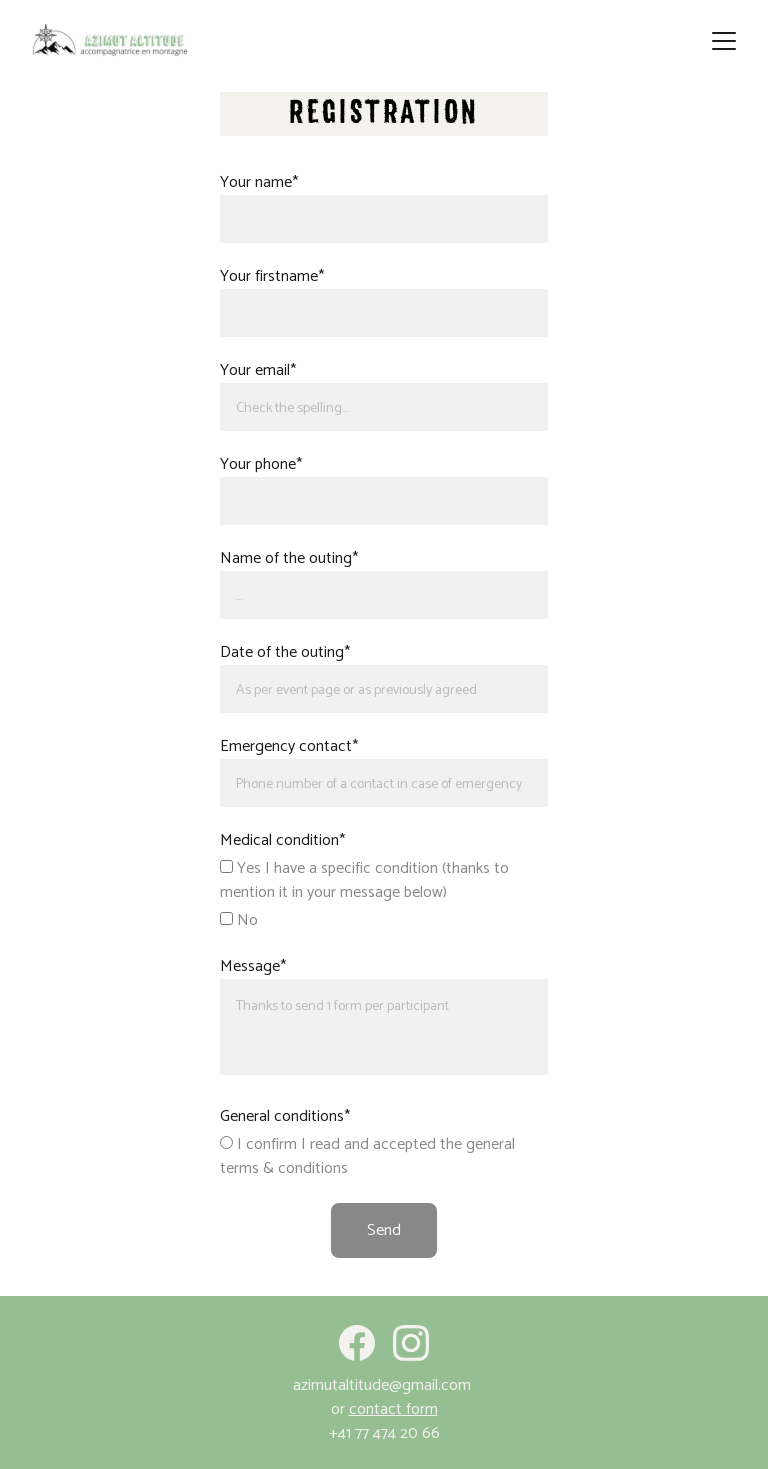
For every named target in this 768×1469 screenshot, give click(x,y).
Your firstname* (272, 276)
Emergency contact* (289, 746)
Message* (253, 966)
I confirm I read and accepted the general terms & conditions (367, 1156)
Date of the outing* (285, 652)
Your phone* (261, 464)
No (239, 920)
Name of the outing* (289, 558)
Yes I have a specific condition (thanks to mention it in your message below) (364, 880)
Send (384, 1230)
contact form (393, 1409)
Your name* (259, 182)
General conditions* (285, 1116)
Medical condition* (282, 840)
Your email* (258, 370)
